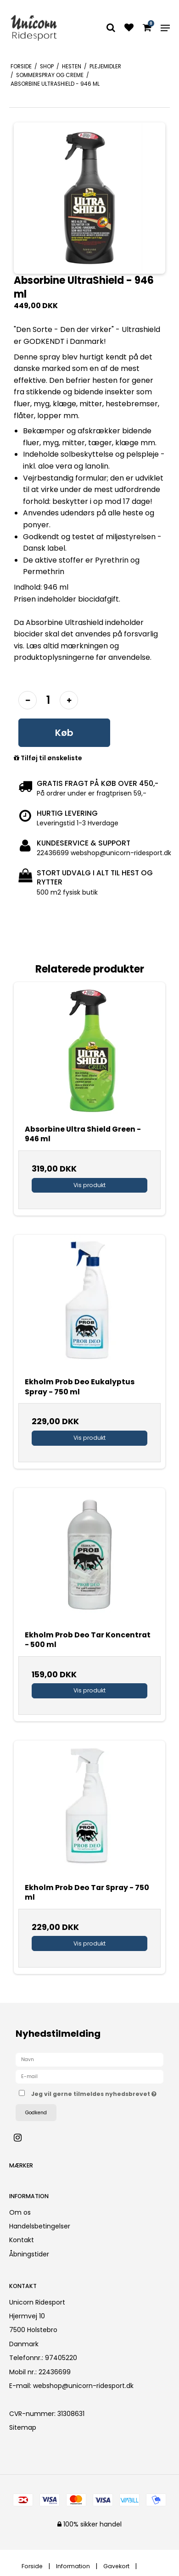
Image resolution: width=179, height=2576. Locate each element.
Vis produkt (89, 1185)
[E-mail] (89, 2076)
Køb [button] (64, 732)
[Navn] (89, 2059)
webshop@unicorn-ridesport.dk (83, 2385)
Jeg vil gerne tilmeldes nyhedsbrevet (94, 2092)
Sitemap (22, 2427)
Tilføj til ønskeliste (48, 758)
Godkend (36, 2112)
